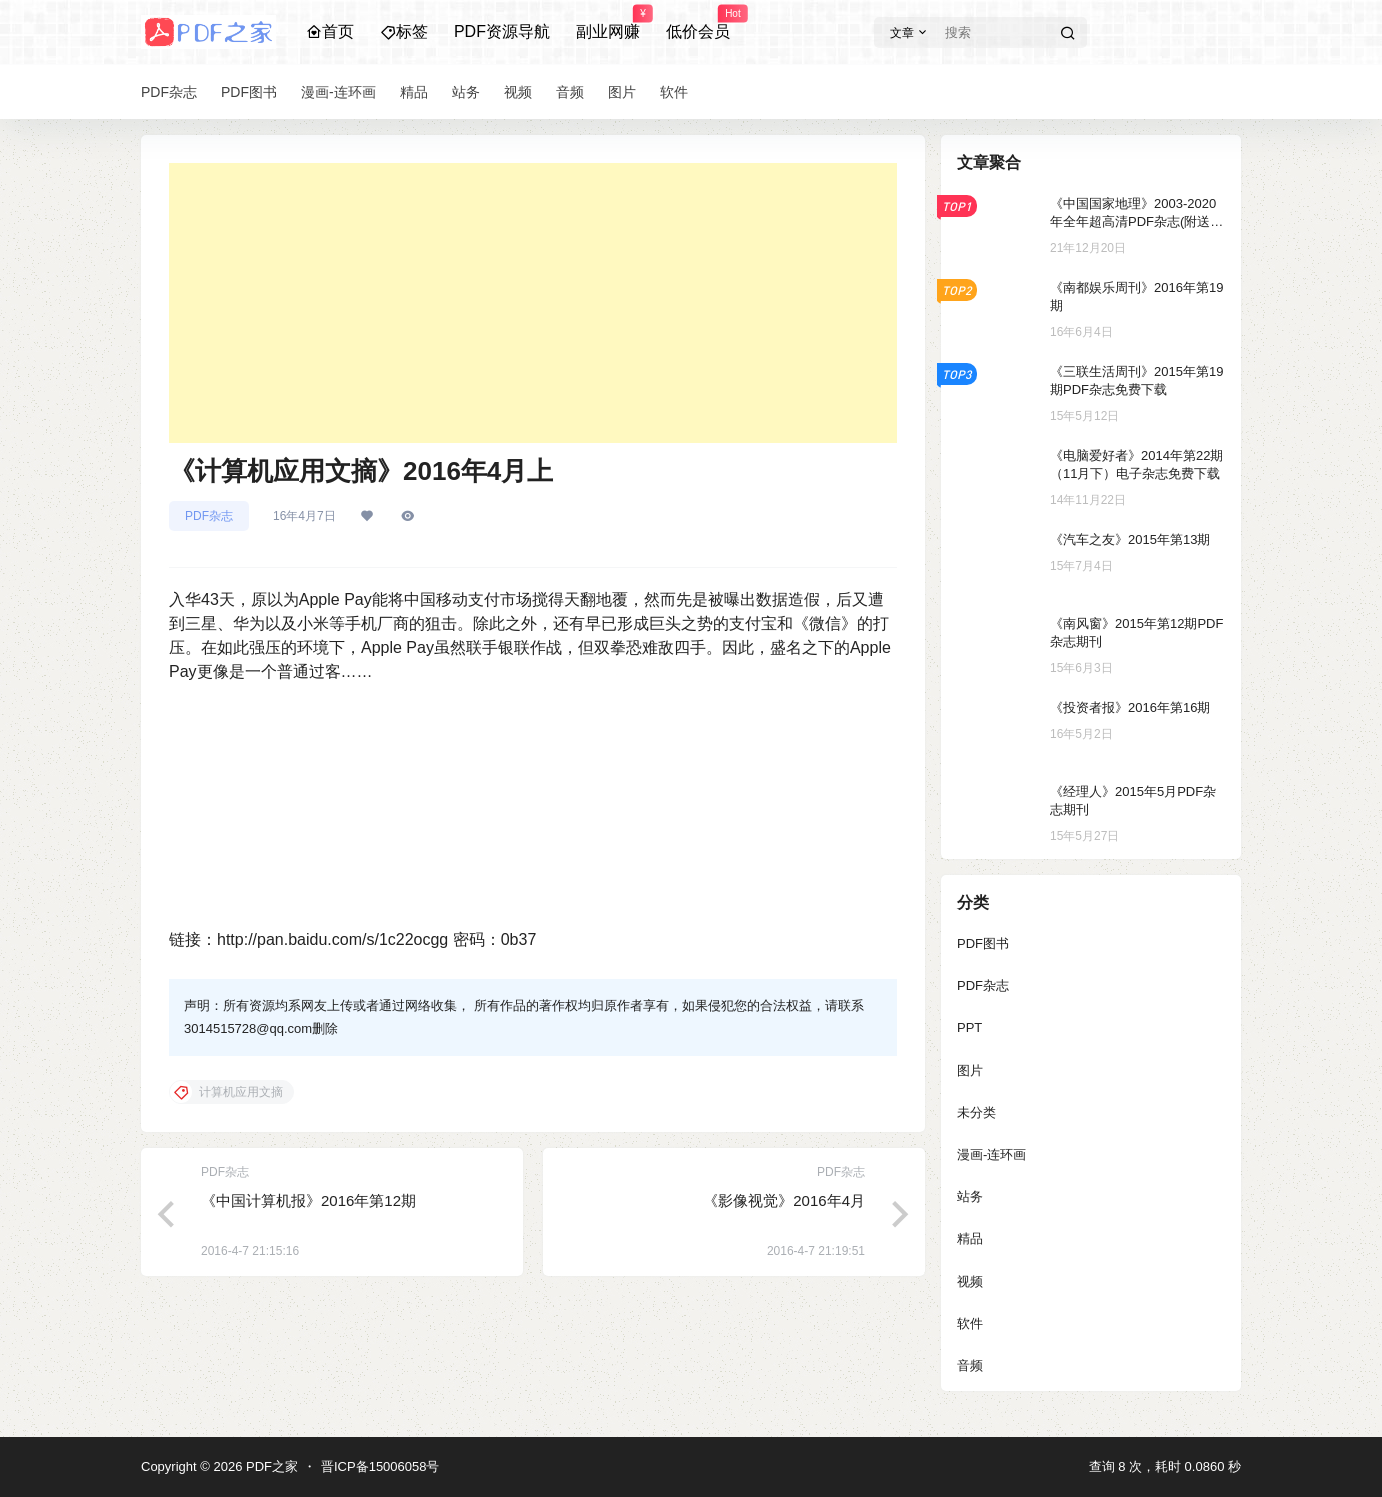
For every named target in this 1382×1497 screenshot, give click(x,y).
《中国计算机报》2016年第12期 (308, 1200)
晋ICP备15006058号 (380, 1466)
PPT (969, 1027)
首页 (330, 31)
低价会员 (698, 23)
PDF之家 (270, 1466)
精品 (970, 1238)
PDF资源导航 (502, 31)
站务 (970, 1196)
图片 (970, 1070)
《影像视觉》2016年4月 (784, 1200)
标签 (404, 31)
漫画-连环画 (991, 1154)
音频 (970, 1365)
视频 (970, 1281)
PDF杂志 (209, 516)
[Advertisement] (533, 303)
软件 (970, 1323)
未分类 (976, 1112)
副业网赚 (608, 23)
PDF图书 (983, 943)
